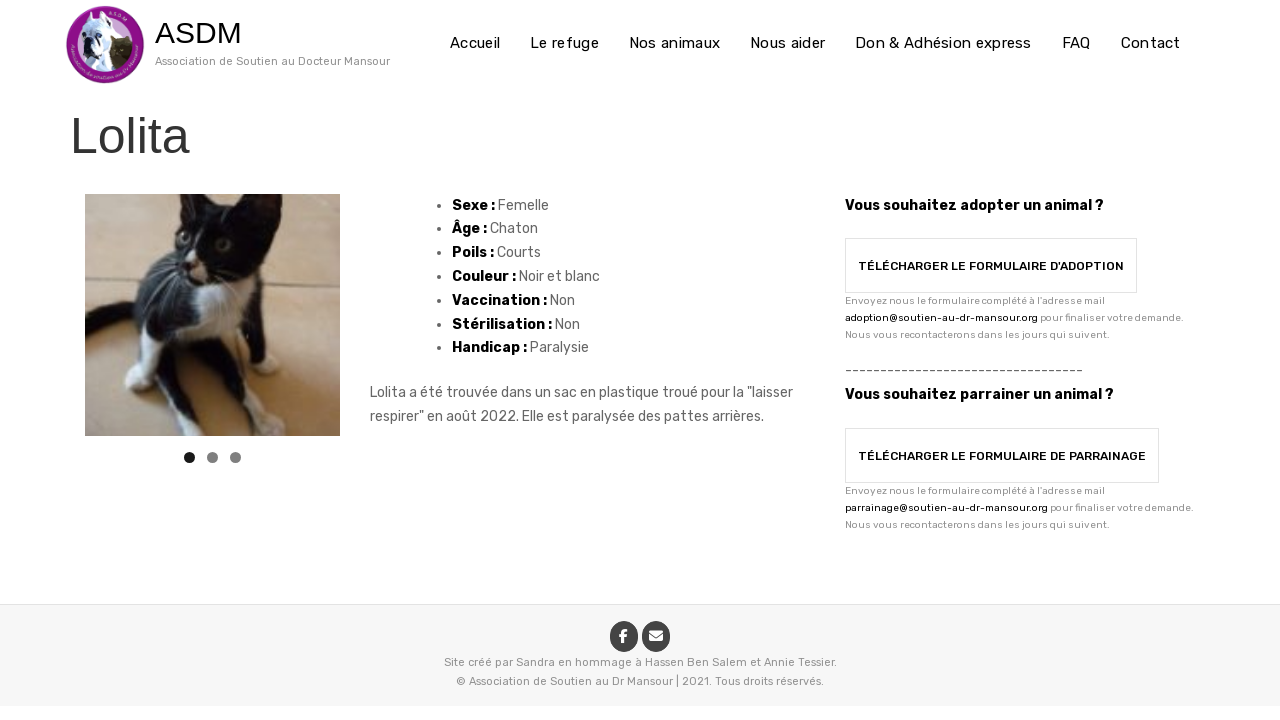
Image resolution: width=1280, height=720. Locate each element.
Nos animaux (674, 43)
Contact (1151, 43)
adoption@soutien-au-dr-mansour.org (941, 318)
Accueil (475, 43)
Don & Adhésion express (943, 43)
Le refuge (564, 43)
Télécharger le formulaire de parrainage (1002, 456)
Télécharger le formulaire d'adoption (991, 266)
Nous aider (787, 43)
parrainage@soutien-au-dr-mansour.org (946, 508)
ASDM (198, 32)
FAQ (1076, 43)
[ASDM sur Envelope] (656, 636)
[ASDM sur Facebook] (624, 636)
